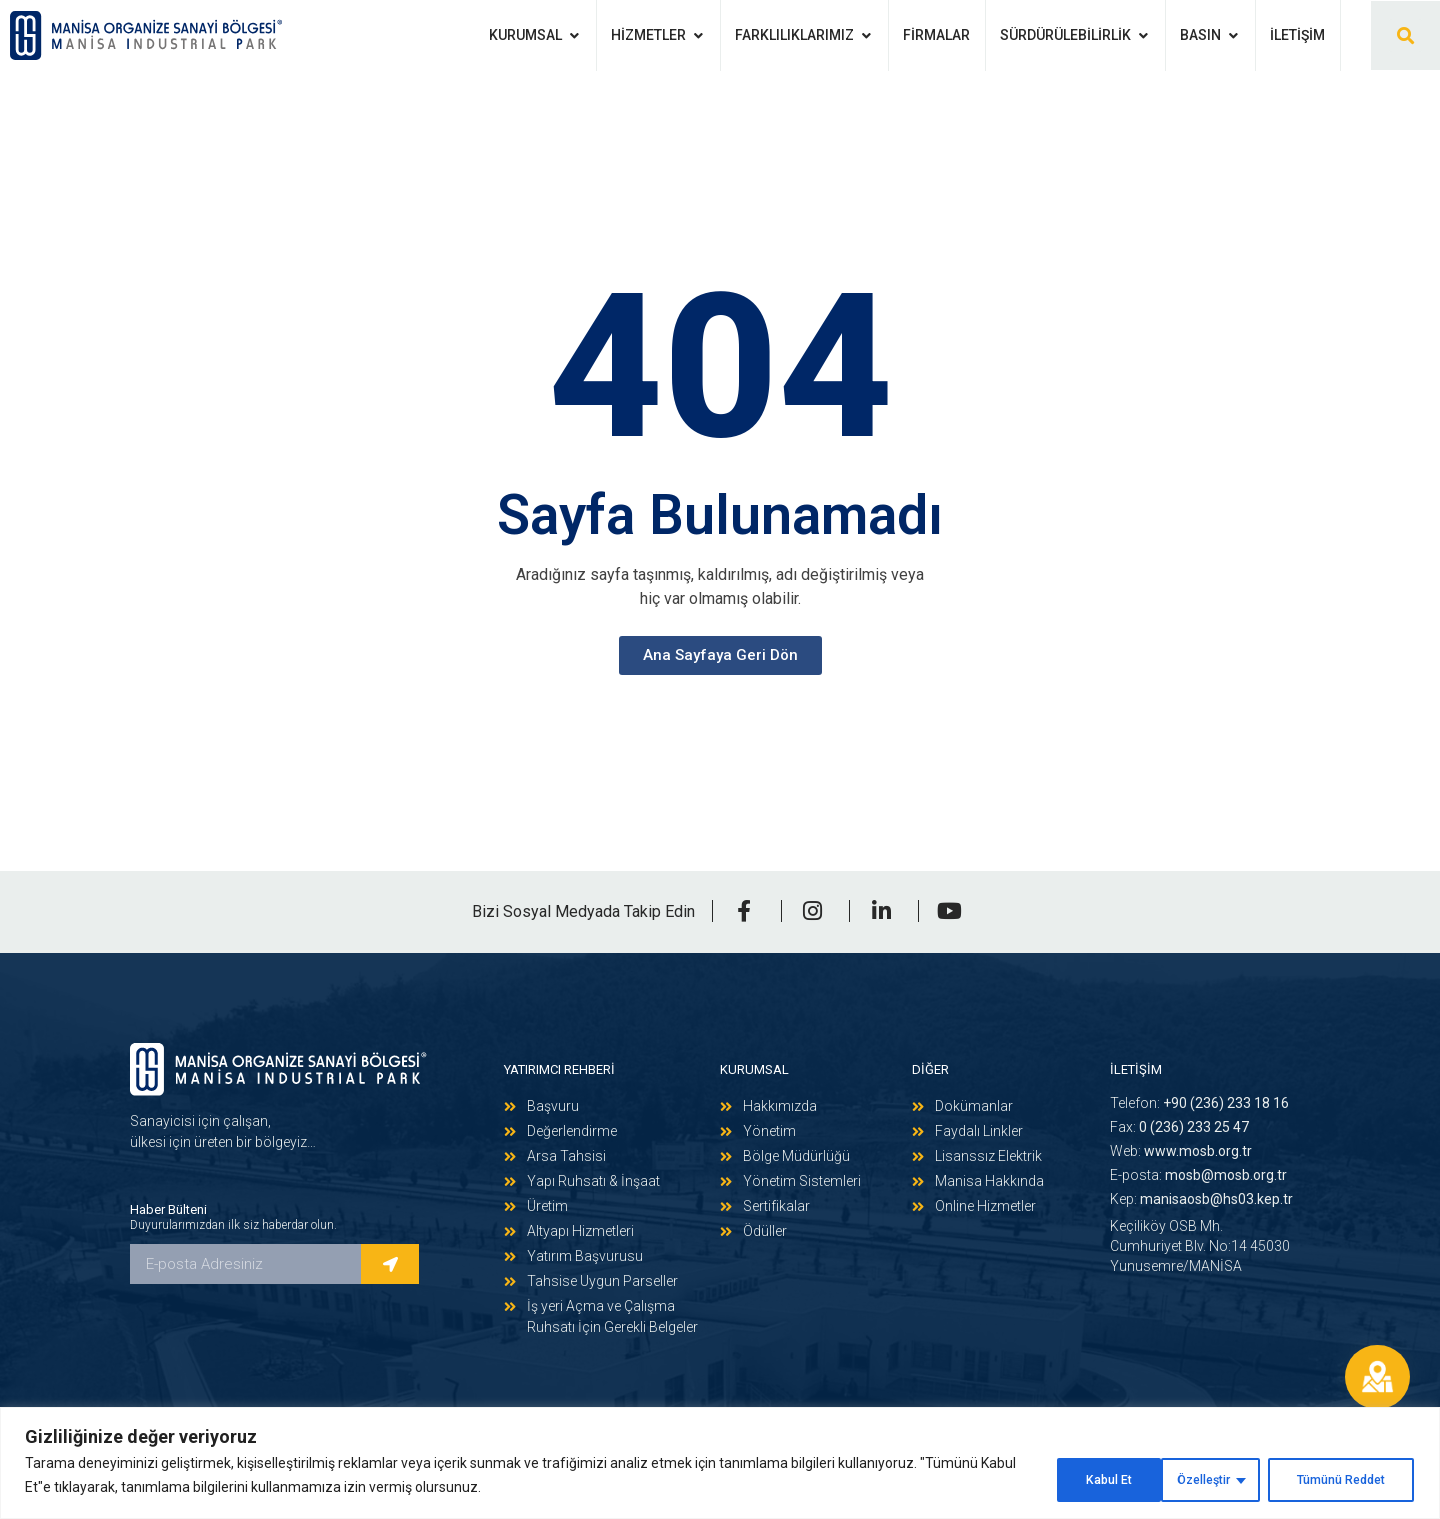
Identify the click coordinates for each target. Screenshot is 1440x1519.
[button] (1405, 35)
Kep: (1201, 1199)
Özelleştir (1067, 1478)
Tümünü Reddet (1217, 1478)
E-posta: (1198, 1175)
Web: (1181, 1151)
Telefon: (1199, 1103)
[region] (720, 1465)
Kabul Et (1360, 1478)
